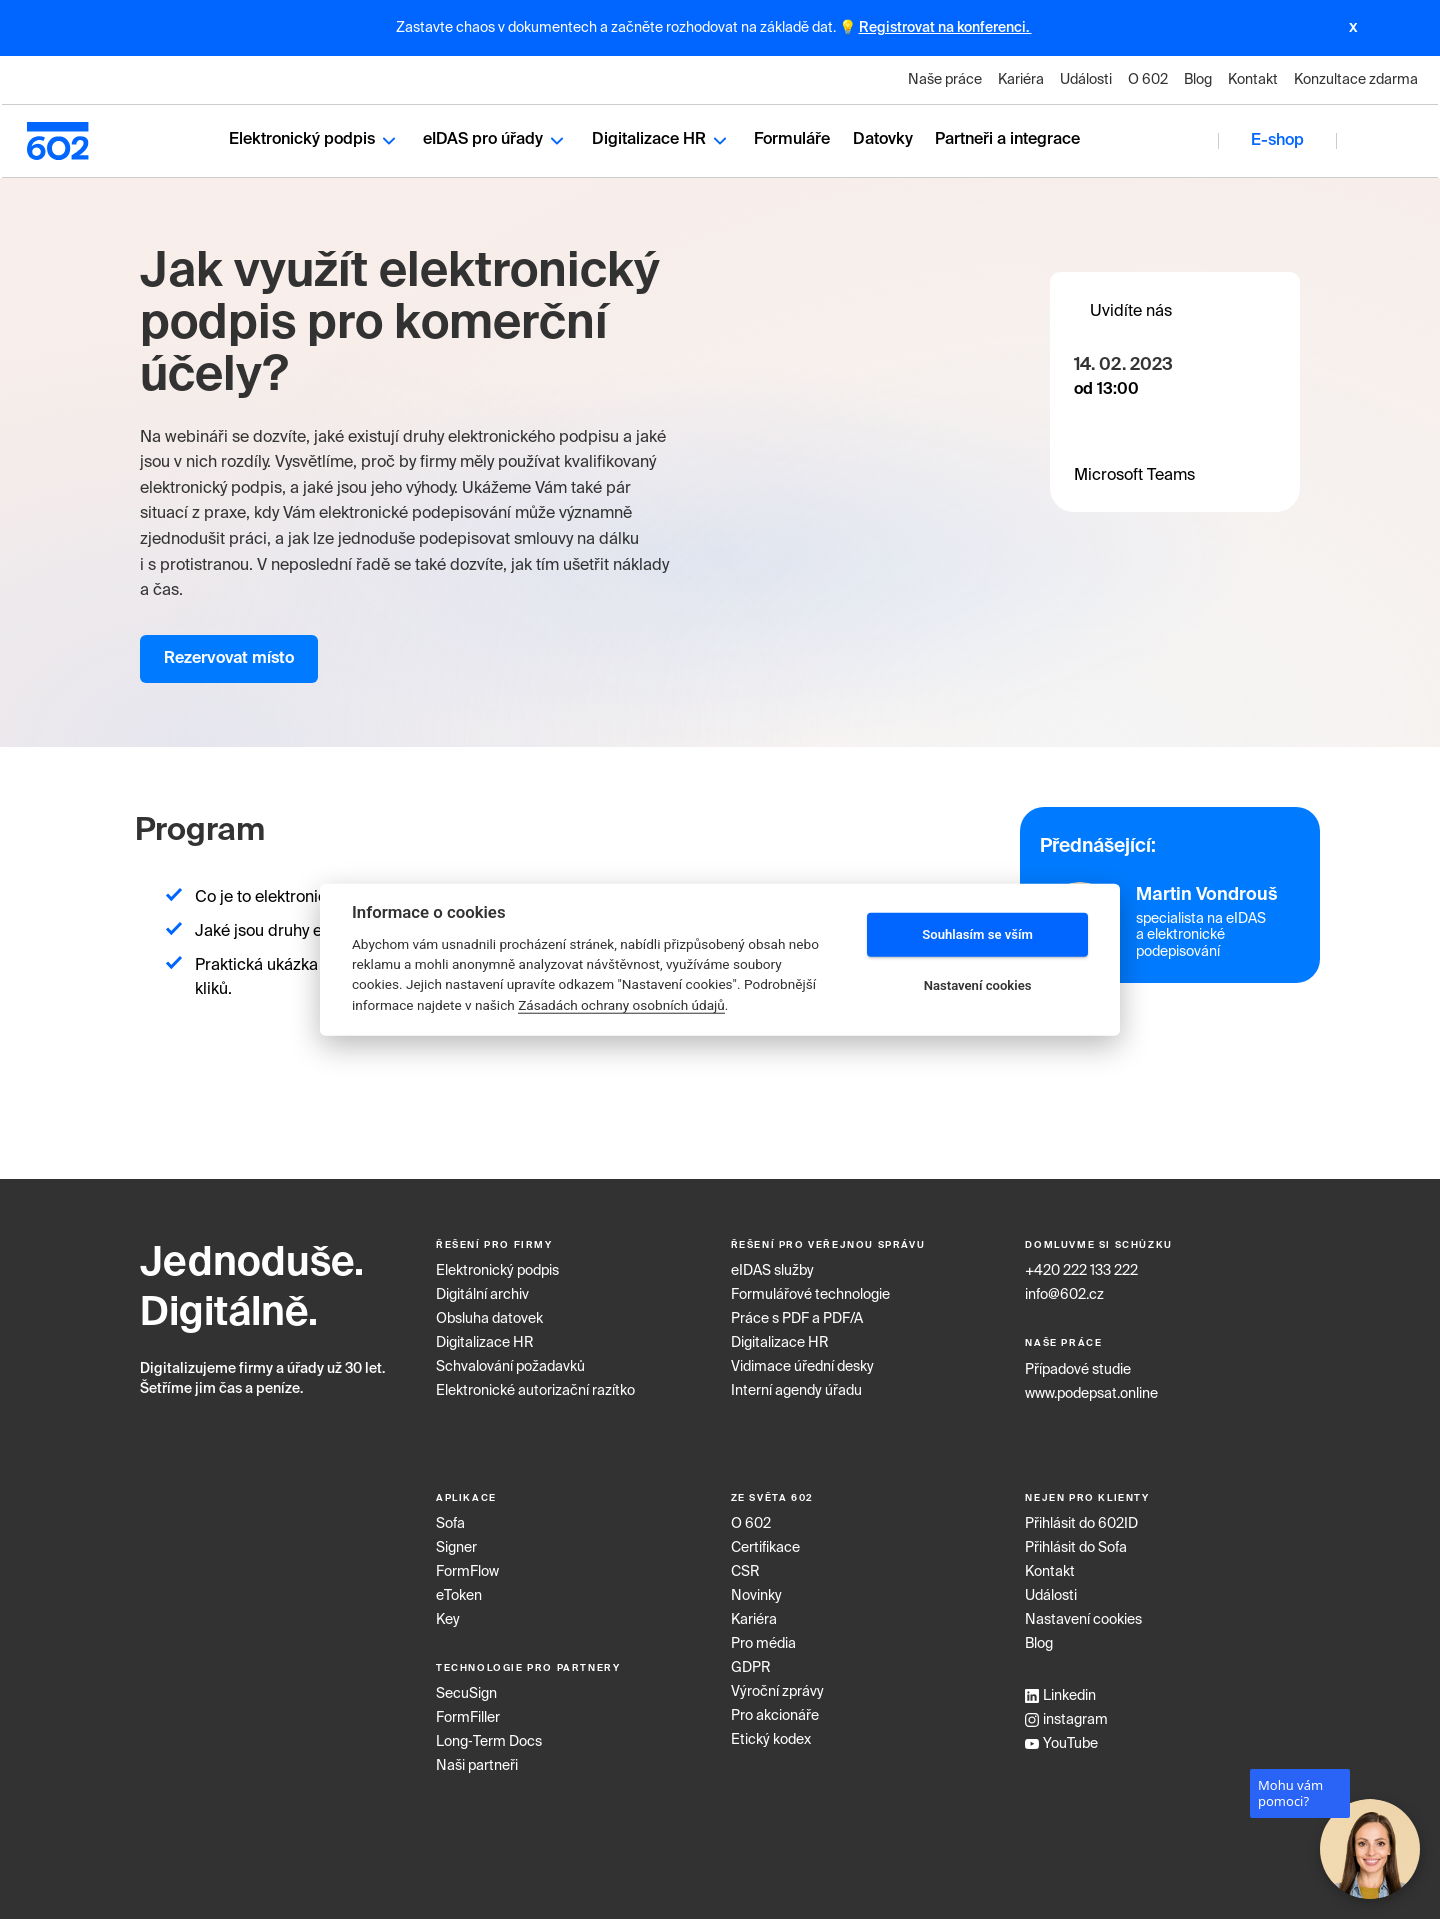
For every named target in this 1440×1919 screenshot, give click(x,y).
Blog (1198, 80)
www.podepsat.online (1091, 1388)
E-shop (1278, 138)
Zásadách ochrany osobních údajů (621, 1005)
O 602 (1148, 80)
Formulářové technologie (810, 1290)
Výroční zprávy (777, 1686)
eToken (459, 1590)
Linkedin (1060, 1690)
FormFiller (468, 1713)
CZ (1379, 137)
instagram (1066, 1714)
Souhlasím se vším (977, 934)
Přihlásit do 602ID (1081, 1518)
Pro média (763, 1638)
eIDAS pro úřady (496, 137)
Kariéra (1021, 80)
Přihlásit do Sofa (1076, 1542)
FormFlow (467, 1566)
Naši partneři (477, 1761)
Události (1086, 80)
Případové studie (1078, 1364)
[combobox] (1380, 138)
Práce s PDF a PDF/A (797, 1314)
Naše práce (945, 80)
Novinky (756, 1590)
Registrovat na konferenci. (945, 28)
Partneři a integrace (1007, 137)
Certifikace (765, 1542)
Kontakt (1253, 80)
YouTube (1061, 1738)
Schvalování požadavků (510, 1362)
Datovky (883, 137)
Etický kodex (771, 1734)
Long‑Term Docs (489, 1737)
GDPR (751, 1662)
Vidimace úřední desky (802, 1362)
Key (448, 1614)
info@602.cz (1064, 1290)
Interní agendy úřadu (796, 1386)
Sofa (450, 1518)
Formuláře (792, 137)
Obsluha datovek (489, 1314)
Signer (456, 1542)
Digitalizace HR (662, 137)
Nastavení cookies (1083, 1614)
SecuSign (466, 1689)
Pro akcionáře (775, 1710)
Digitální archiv (482, 1290)
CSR (745, 1566)
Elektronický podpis (315, 137)
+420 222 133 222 (1081, 1266)
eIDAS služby (772, 1266)
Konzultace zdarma (1356, 80)
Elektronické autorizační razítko (535, 1386)
